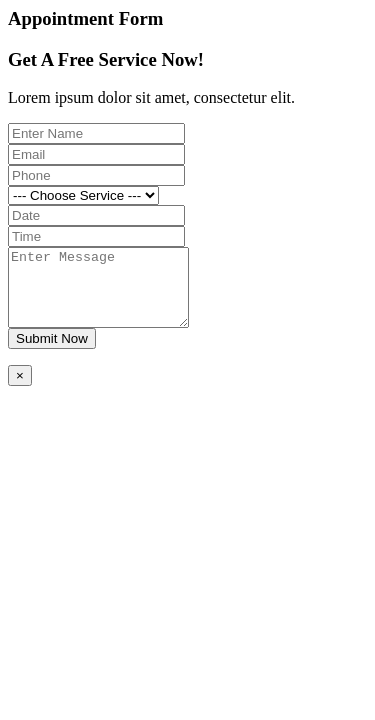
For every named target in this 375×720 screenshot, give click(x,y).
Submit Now (52, 353)
